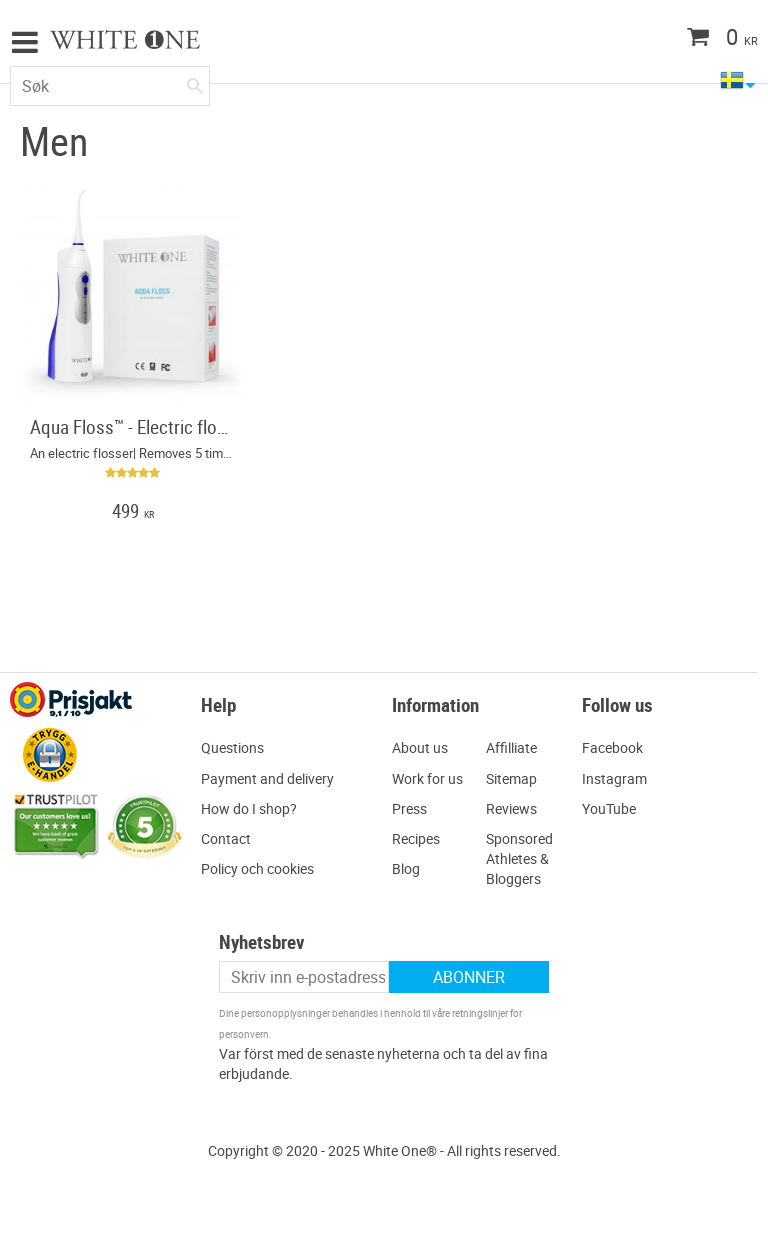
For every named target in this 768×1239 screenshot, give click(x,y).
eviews (516, 808)
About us (420, 747)
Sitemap (511, 778)
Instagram (614, 778)
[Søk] (195, 82)
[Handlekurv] (683, 39)
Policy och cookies (257, 868)
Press (409, 808)
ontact (230, 838)
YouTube (609, 808)
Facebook (612, 747)
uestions (237, 747)
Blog (406, 868)
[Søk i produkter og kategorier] (110, 86)
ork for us (433, 778)
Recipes (416, 838)
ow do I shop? (254, 808)
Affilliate (511, 747)
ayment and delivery (272, 778)
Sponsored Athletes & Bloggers (519, 858)
